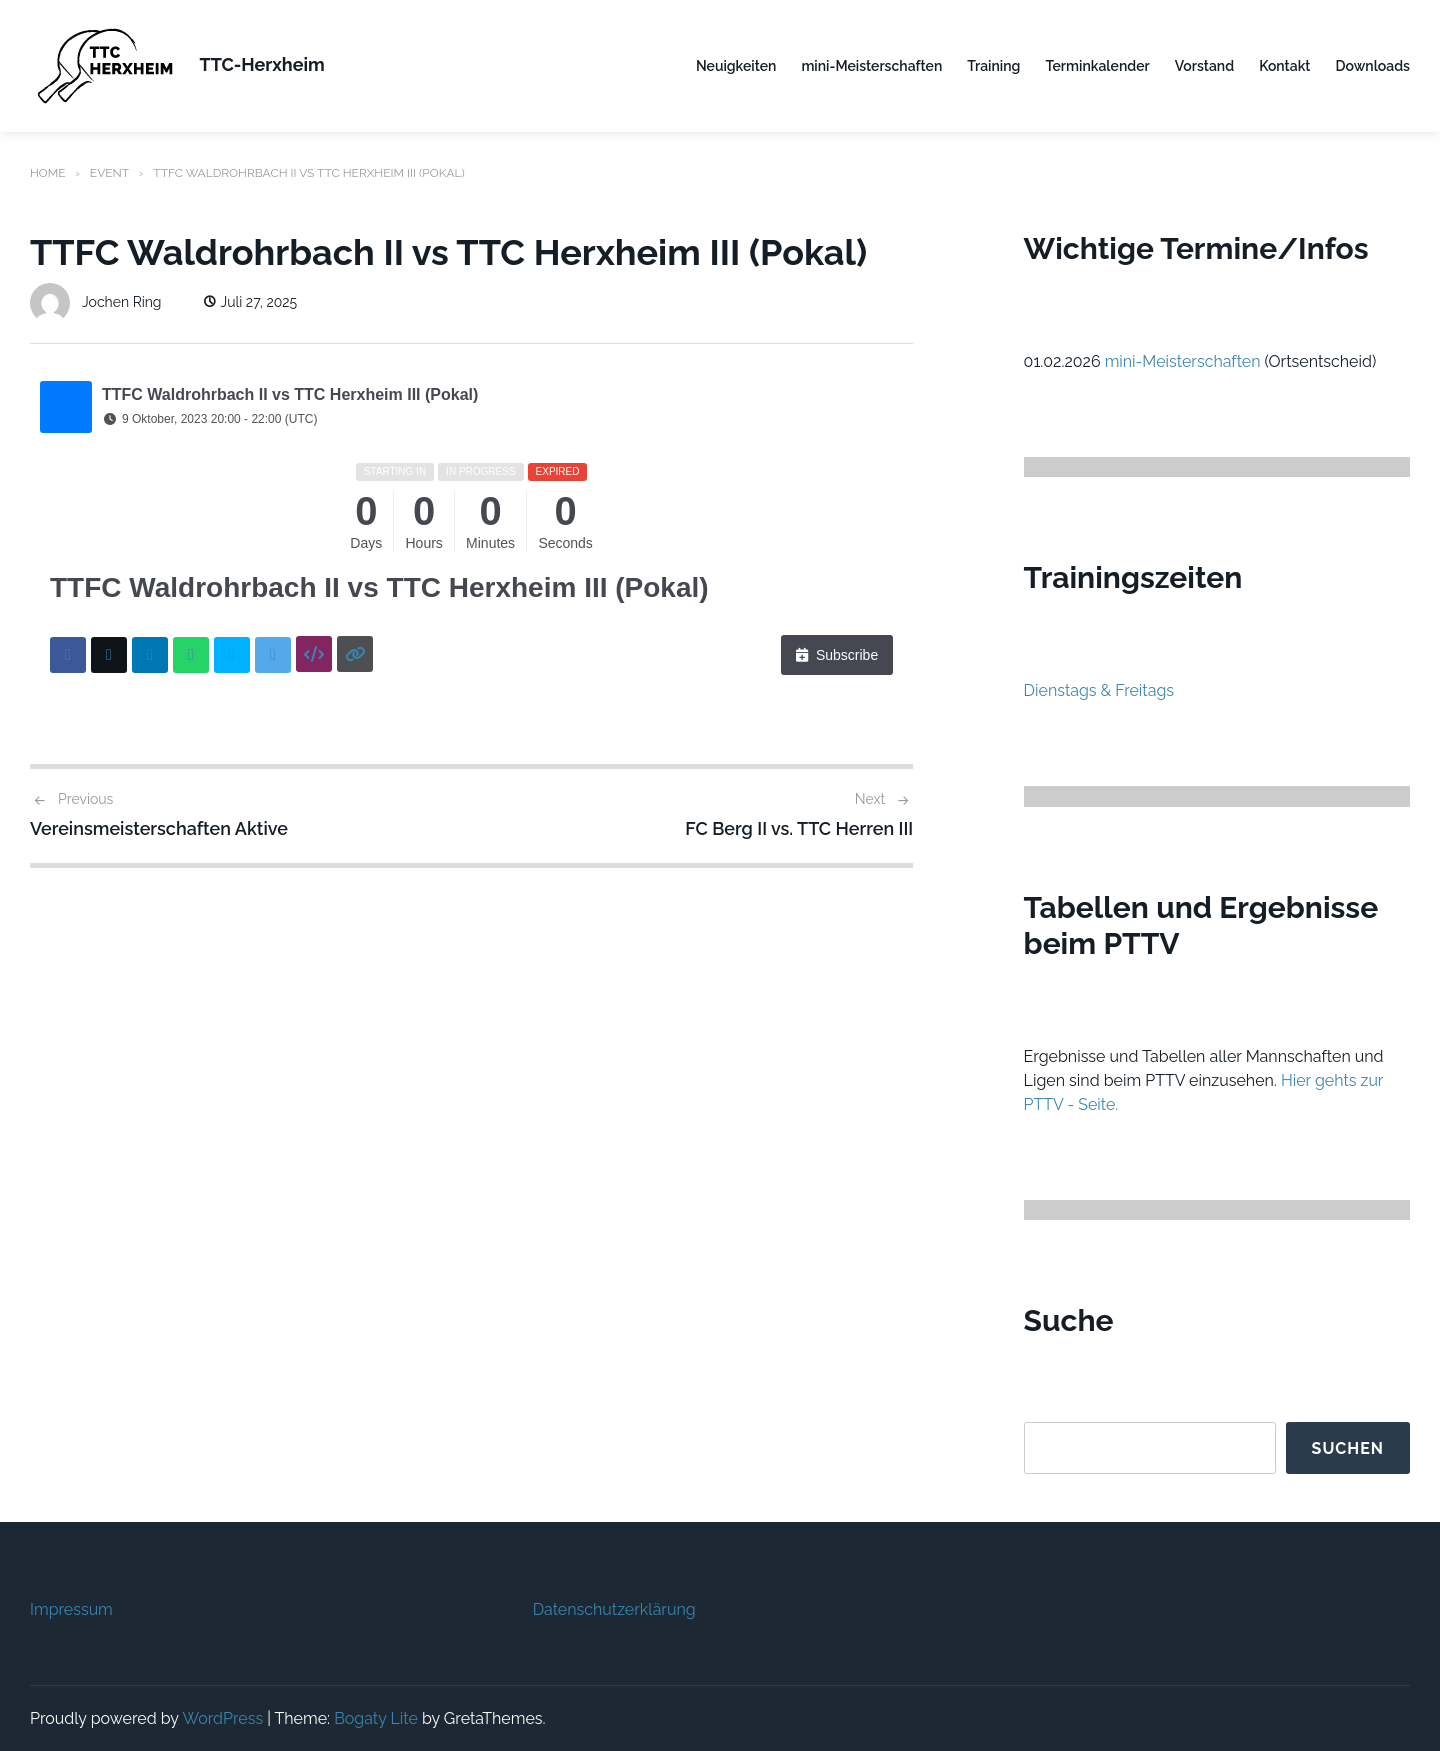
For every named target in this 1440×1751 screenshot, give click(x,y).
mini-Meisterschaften (871, 66)
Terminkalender (1097, 66)
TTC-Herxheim (262, 64)
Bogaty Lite (376, 1717)
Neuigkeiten (736, 66)
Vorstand (1204, 66)
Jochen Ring (96, 301)
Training (993, 66)
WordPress (222, 1717)
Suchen (1347, 1447)
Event (109, 173)
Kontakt (1284, 66)
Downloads (1372, 66)
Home (48, 173)
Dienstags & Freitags (1099, 689)
